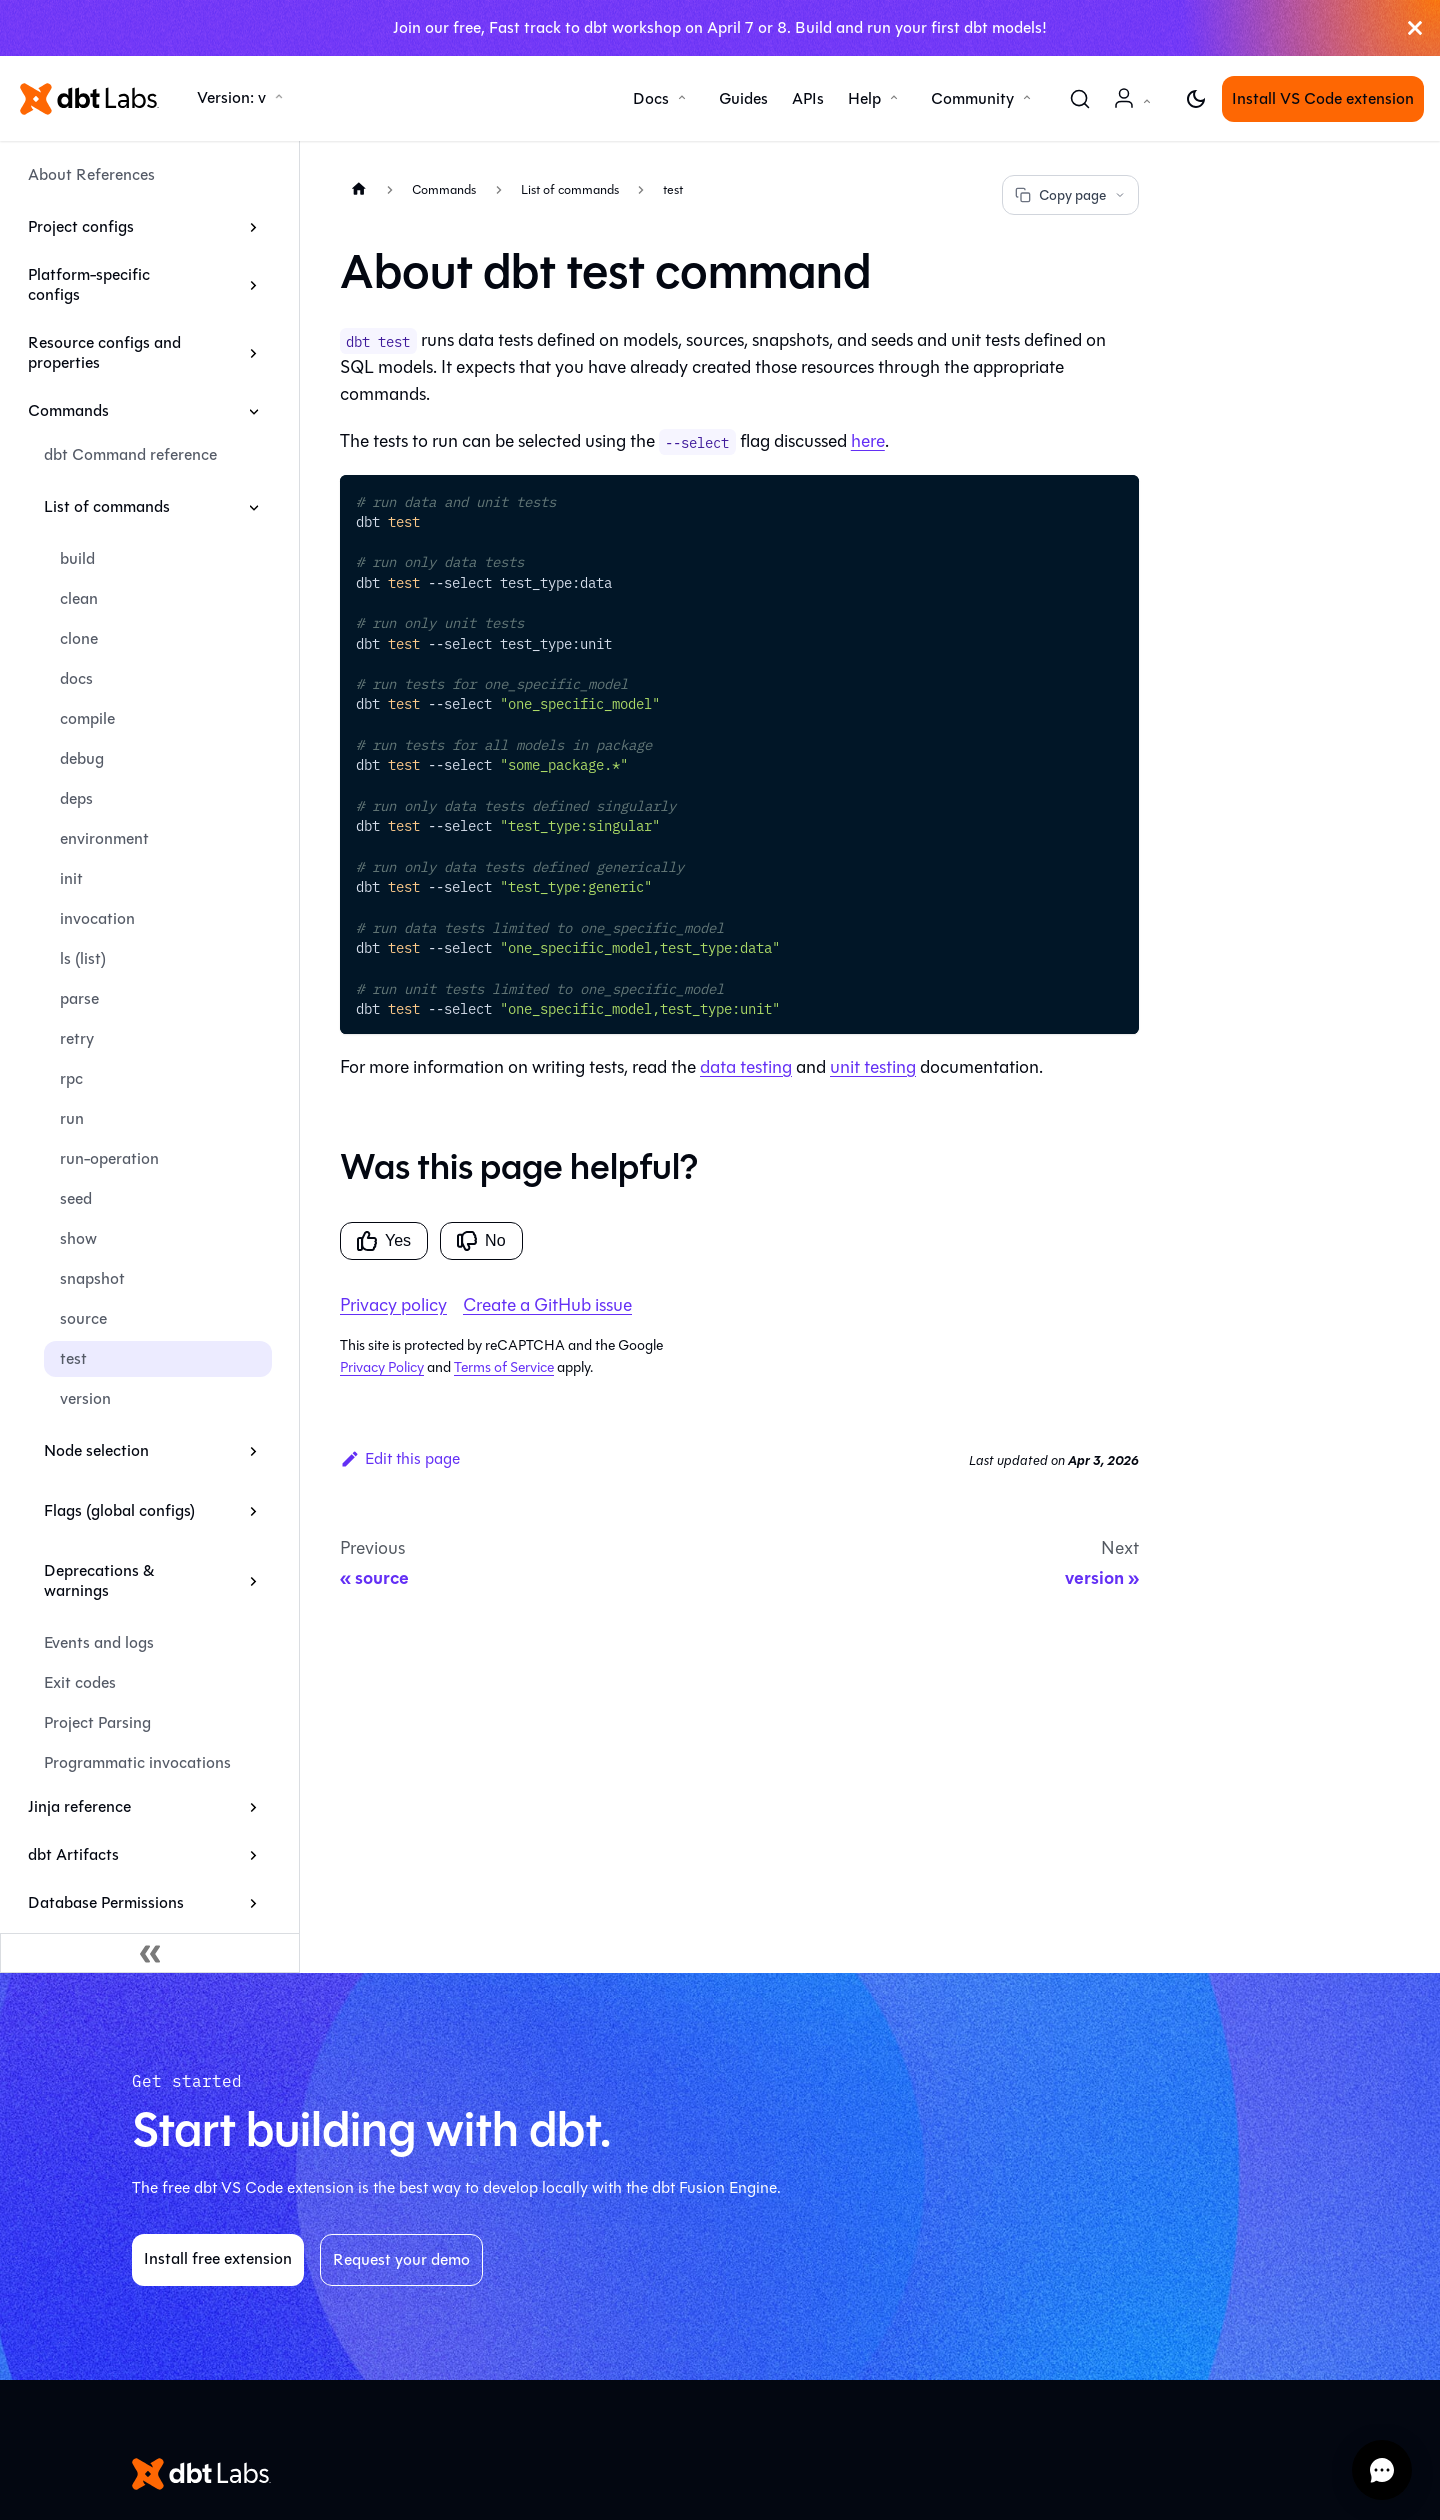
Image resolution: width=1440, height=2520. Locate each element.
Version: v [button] (231, 97)
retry (77, 1038)
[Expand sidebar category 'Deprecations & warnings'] (253, 1581)
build (77, 558)
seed (76, 1198)
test (73, 1358)
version (85, 1398)
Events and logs (99, 1642)
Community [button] (972, 98)
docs (76, 678)
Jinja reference (79, 1806)
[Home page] (359, 188)
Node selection (96, 1450)
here (868, 441)
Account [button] (1136, 108)
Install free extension (218, 2258)
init (71, 878)
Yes (384, 1241)
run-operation (109, 1158)
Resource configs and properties (104, 352)
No (481, 1241)
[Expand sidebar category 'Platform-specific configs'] (253, 285)
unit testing (873, 1067)
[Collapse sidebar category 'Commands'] (253, 411)
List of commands (107, 506)
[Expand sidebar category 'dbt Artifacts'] (253, 1855)
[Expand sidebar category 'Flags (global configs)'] (253, 1511)
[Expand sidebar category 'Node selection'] (253, 1451)
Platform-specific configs (89, 284)
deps (76, 798)
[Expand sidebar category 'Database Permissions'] (253, 1903)
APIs (808, 98)
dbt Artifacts (73, 1854)
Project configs (81, 226)
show (78, 1238)
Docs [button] (651, 98)
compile (87, 718)
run (72, 1118)
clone (79, 638)
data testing (746, 1067)
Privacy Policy (382, 1367)
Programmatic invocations (137, 1762)
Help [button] (864, 98)
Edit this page (400, 1458)
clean (79, 598)
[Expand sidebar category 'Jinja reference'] (253, 1807)
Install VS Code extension (1323, 98)
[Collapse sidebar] (150, 1953)
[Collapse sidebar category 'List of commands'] (253, 507)
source (83, 1318)
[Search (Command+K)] (1080, 99)
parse (79, 998)
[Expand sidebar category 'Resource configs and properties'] (253, 353)
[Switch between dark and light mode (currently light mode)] (1196, 99)
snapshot (92, 1278)
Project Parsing (97, 1722)
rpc (71, 1078)
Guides (743, 98)
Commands (68, 410)
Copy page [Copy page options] (1070, 195)
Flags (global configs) (119, 1510)
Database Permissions (106, 1902)
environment (104, 838)
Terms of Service (504, 1367)
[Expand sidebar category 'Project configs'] (253, 227)
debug (82, 758)
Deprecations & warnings (99, 1580)
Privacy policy (393, 1305)
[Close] (1415, 28)
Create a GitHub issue (547, 1305)
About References (91, 174)
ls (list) (83, 958)
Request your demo (401, 2259)
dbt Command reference (130, 454)
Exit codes (80, 1682)
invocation (97, 918)
